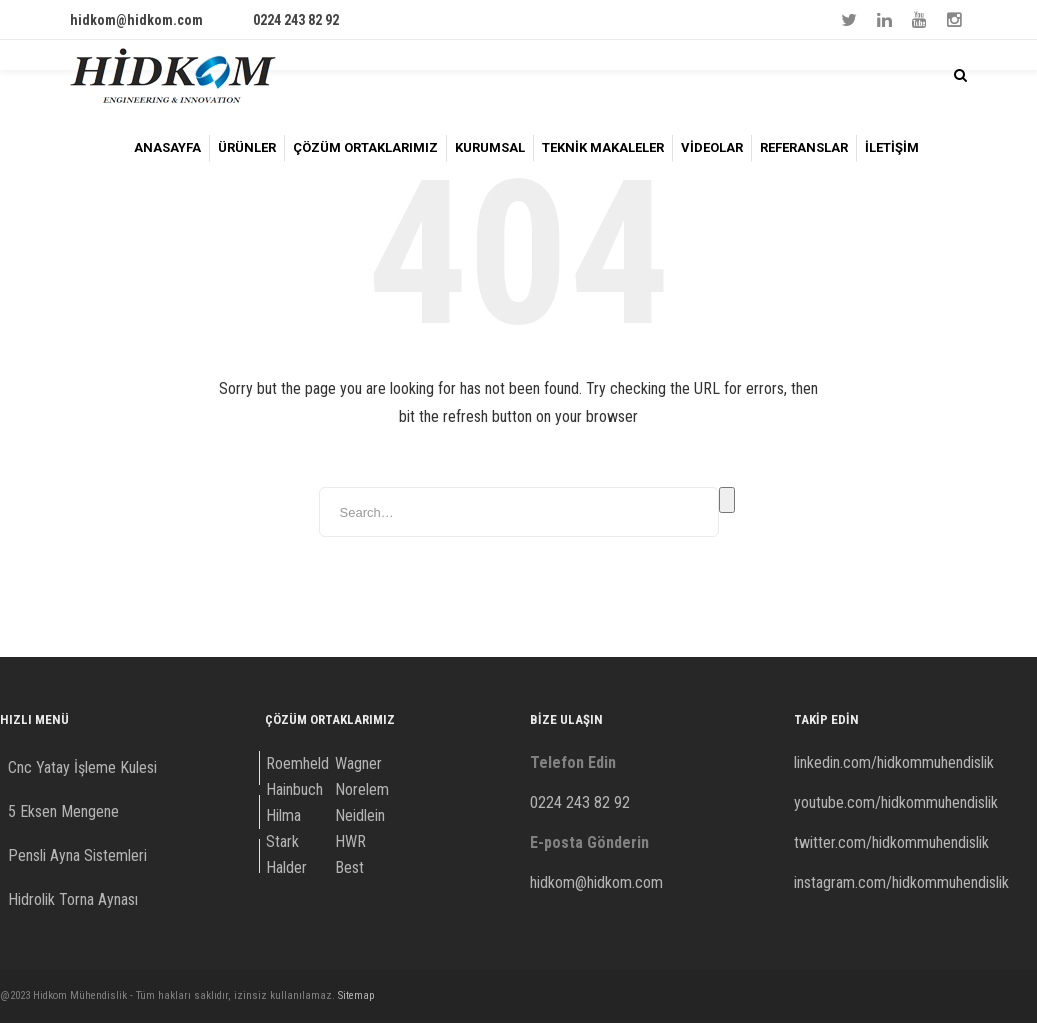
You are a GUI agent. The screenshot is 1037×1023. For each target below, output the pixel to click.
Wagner (358, 763)
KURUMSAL (490, 147)
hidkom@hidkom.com (136, 20)
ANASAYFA (167, 147)
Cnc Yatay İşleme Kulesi (82, 767)
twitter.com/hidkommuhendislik (891, 842)
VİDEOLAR (712, 147)
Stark (282, 841)
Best (349, 867)
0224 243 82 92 (296, 20)
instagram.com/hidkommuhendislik (901, 882)
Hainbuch (294, 789)
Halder (286, 867)
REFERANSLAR (804, 147)
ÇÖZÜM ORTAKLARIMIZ (365, 147)
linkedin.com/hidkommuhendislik (894, 762)
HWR (350, 841)
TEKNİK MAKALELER (603, 147)
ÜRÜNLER (247, 147)
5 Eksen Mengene (63, 811)
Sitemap (356, 995)
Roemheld (297, 763)
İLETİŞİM (892, 147)
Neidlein (360, 815)
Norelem (362, 789)
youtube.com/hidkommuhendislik (896, 802)
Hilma (283, 815)
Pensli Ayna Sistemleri (77, 855)
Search (727, 500)
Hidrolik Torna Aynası (73, 899)
